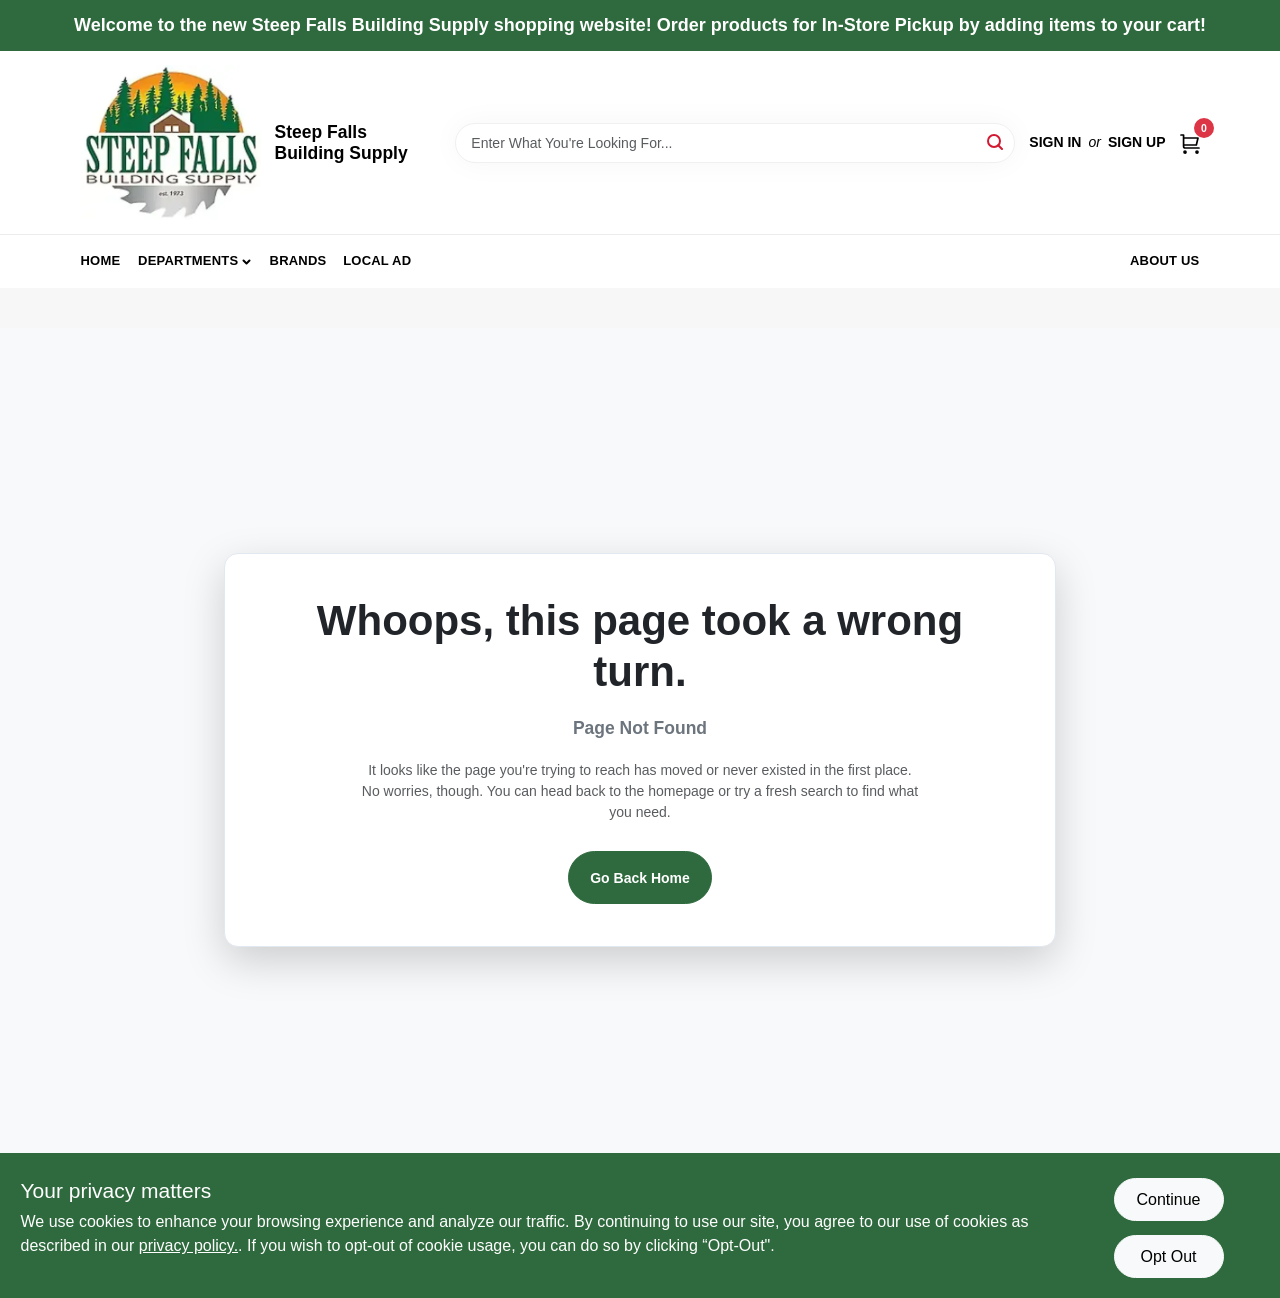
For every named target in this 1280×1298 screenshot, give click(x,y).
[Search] (996, 141)
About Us (1165, 260)
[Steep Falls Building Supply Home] (171, 142)
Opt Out (1168, 1256)
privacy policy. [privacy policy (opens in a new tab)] (188, 1245)
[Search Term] (735, 143)
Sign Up (1137, 142)
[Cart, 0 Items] (1190, 142)
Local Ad (377, 260)
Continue (1168, 1199)
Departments (188, 260)
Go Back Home (640, 878)
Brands (298, 260)
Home (101, 260)
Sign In (1055, 142)
